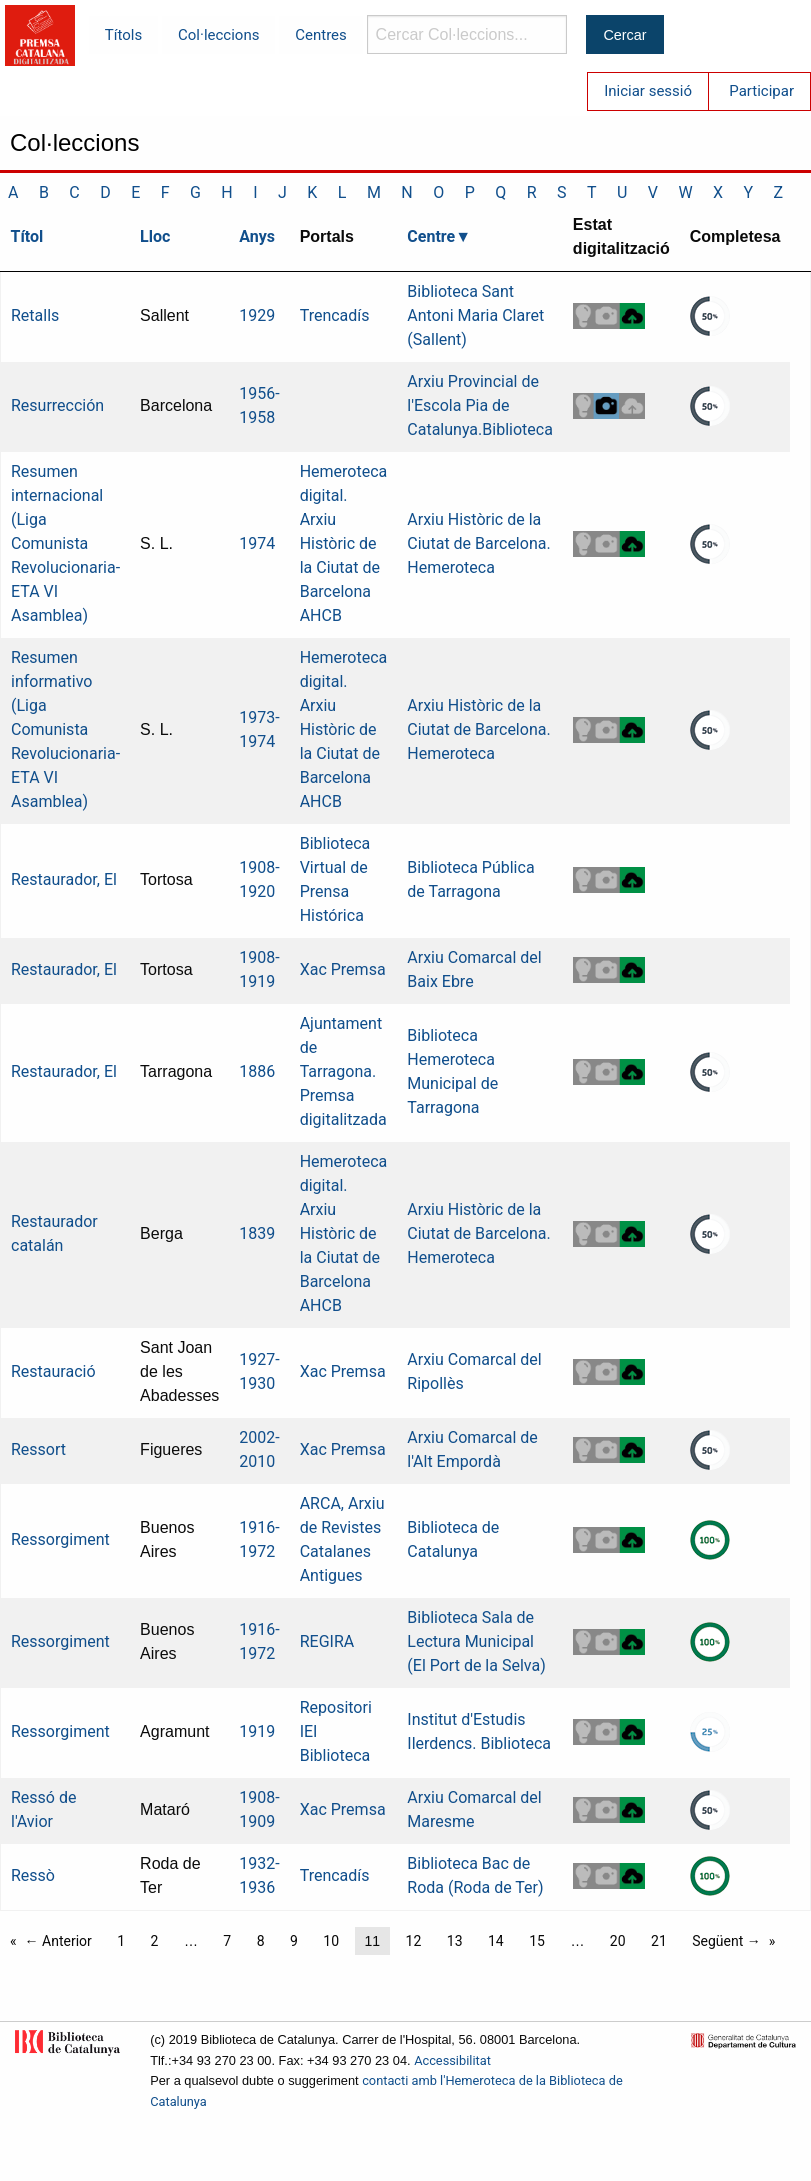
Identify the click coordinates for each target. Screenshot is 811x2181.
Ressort (38, 1449)
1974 (257, 543)
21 (659, 1941)
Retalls (35, 315)
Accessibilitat (452, 2060)
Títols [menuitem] (123, 35)
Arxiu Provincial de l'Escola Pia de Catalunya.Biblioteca (480, 405)
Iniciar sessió (648, 91)
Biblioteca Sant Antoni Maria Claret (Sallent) (475, 315)
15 (537, 1941)
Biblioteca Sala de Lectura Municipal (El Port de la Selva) (476, 1641)
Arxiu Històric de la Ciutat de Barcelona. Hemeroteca (478, 543)
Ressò (33, 1875)
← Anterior (58, 1941)
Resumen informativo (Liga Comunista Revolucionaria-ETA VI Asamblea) (65, 729)
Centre (431, 236)
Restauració (53, 1371)
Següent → (726, 1941)
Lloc (155, 236)
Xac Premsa (343, 969)
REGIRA (327, 1641)
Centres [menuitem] (321, 35)
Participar (761, 91)
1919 (257, 1731)
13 (455, 1941)
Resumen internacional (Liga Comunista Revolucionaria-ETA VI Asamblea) (65, 543)
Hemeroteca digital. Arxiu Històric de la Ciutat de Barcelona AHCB (344, 543)
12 (414, 1941)
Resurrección (57, 405)
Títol (27, 236)
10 (331, 1941)
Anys (257, 236)
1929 (257, 315)
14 (496, 1941)
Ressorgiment (60, 1539)
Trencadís (335, 315)
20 (618, 1941)
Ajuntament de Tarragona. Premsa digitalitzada (343, 1071)
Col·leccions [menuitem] (218, 35)
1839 (257, 1233)
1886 (257, 1071)
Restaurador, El (64, 879)
